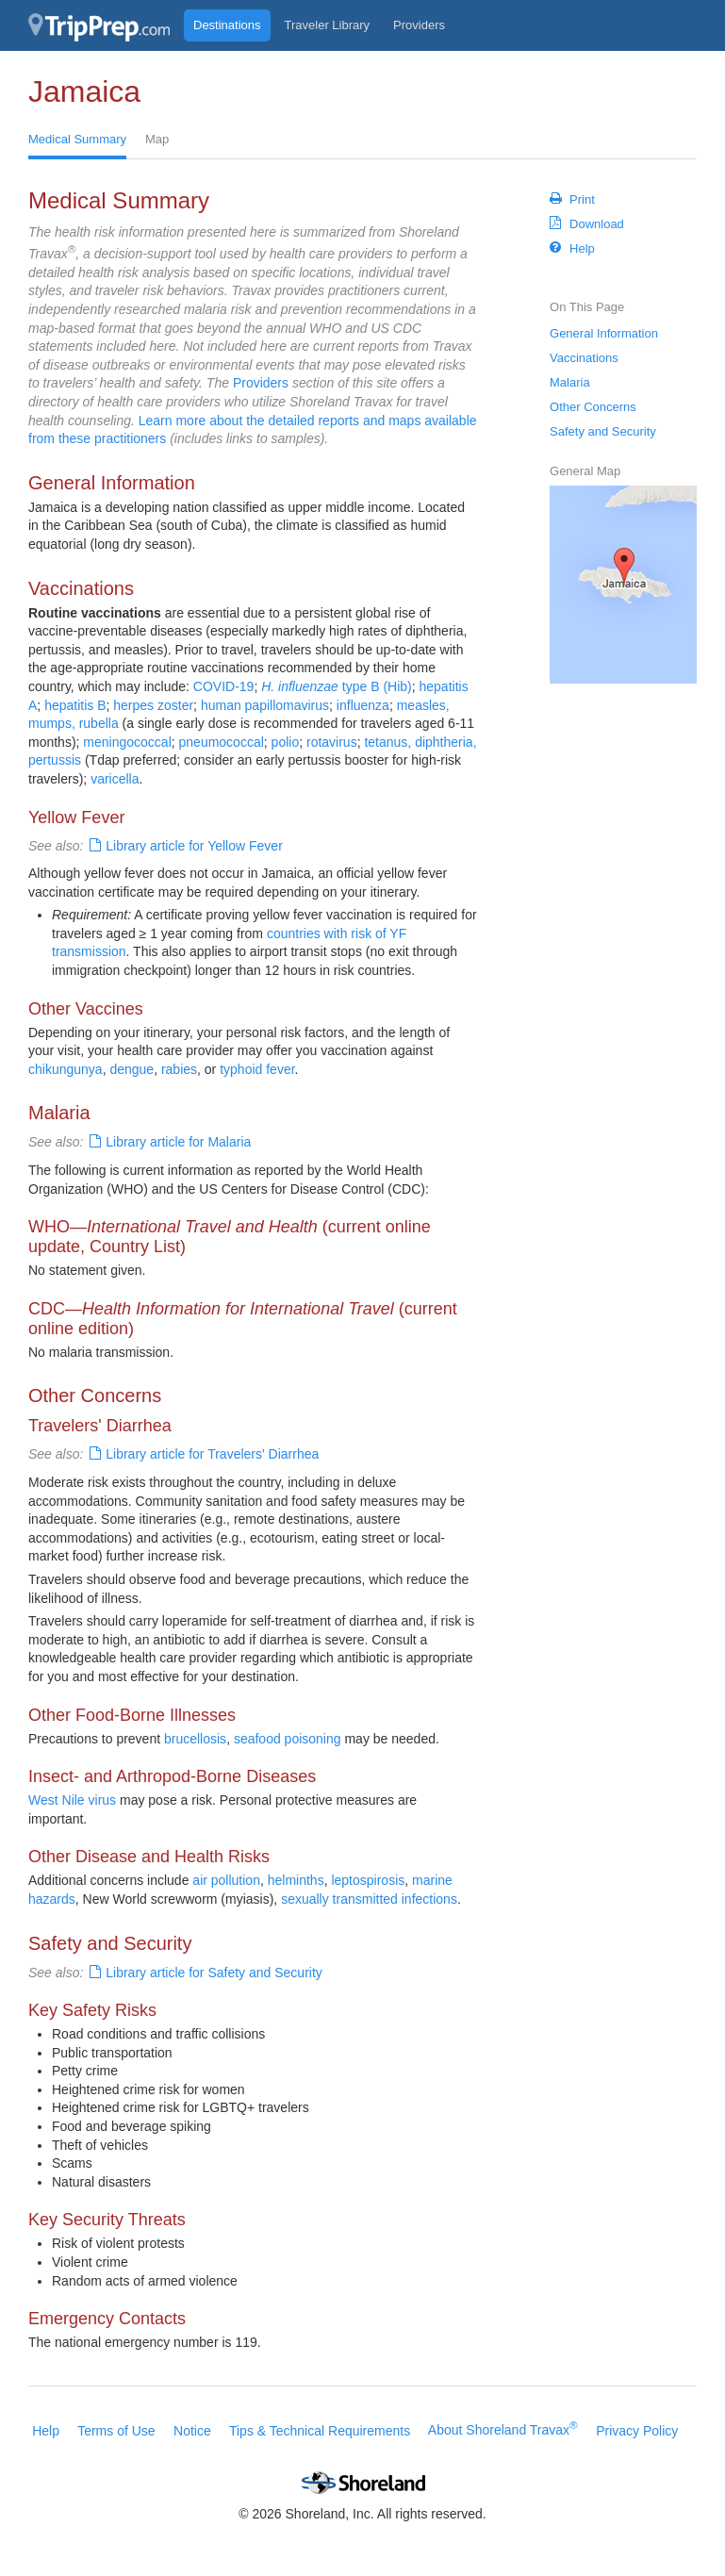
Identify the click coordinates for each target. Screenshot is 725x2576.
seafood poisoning (287, 1738)
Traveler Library (328, 25)
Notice (192, 2429)
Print (572, 198)
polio (286, 742)
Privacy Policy (637, 2429)
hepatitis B (75, 705)
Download (587, 223)
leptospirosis (367, 1880)
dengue (131, 1069)
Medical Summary (77, 139)
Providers (419, 25)
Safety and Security (603, 431)
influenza (363, 705)
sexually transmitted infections (369, 1899)
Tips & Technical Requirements (319, 2429)
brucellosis (195, 1738)
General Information (604, 333)
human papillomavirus (265, 705)
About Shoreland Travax (503, 2429)
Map (157, 139)
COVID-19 (224, 686)
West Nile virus (72, 1800)
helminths (296, 1880)
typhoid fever (257, 1069)
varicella (115, 778)
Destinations (227, 25)
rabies (179, 1069)
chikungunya (65, 1069)
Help (572, 248)
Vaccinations (584, 358)
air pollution (226, 1880)
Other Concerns (593, 407)
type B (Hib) (336, 686)
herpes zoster (153, 705)
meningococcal (127, 742)
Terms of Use (116, 2429)
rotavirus (331, 742)
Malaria (570, 382)
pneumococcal (221, 742)
